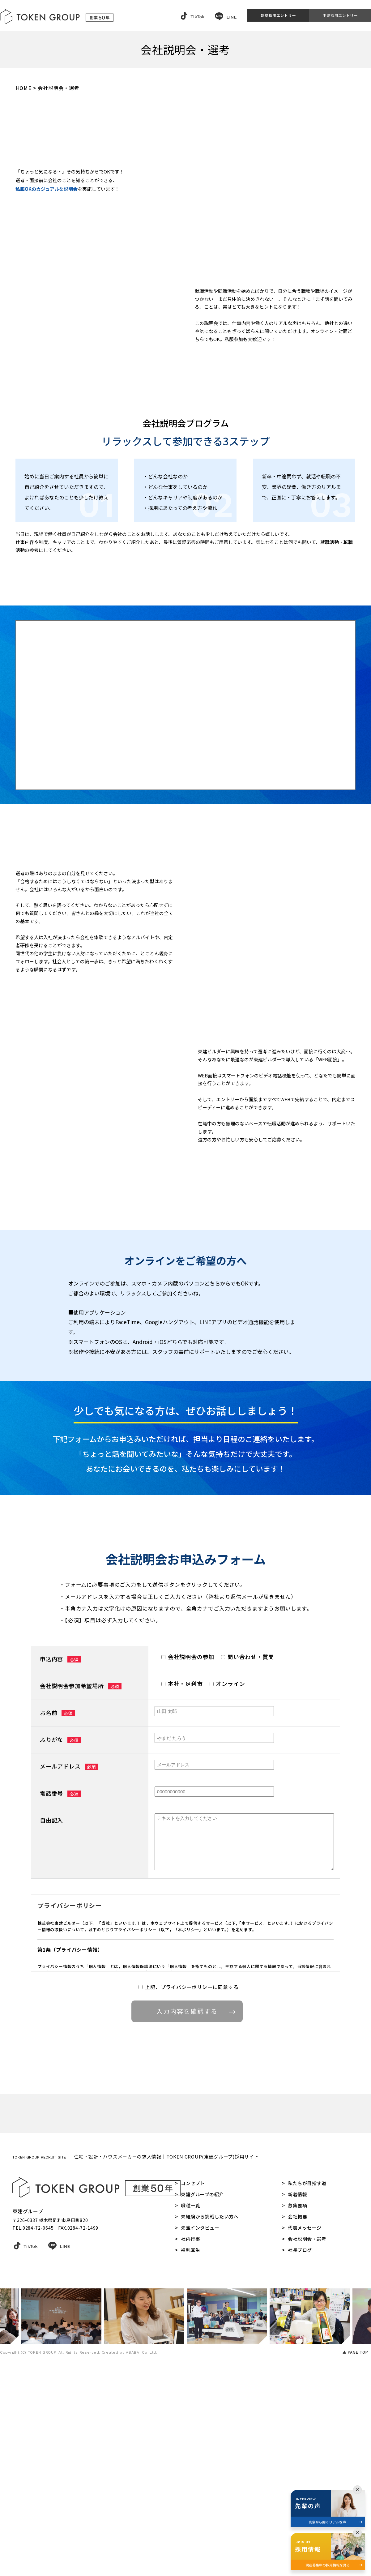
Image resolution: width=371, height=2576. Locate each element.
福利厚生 (190, 2450)
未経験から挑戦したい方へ (209, 2416)
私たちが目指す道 (307, 2383)
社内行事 (190, 2439)
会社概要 (297, 2416)
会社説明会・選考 (307, 2439)
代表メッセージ (305, 2427)
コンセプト (193, 2383)
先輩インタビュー (200, 2427)
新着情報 (297, 2394)
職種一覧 (190, 2405)
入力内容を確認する (194, 2188)
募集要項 (297, 2405)
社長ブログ (300, 2450)
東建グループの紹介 (202, 2394)
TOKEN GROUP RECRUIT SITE (39, 2357)
